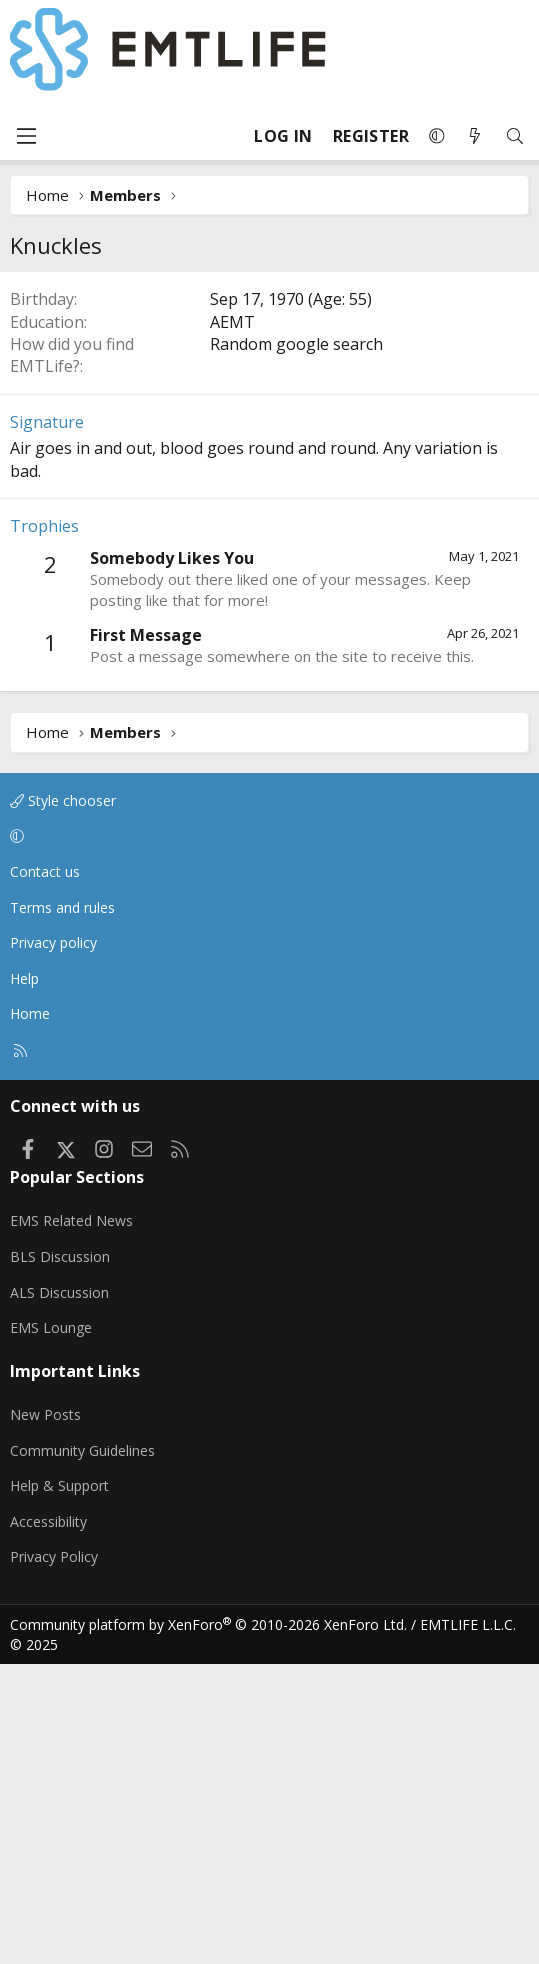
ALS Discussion (59, 1592)
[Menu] (26, 136)
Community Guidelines (82, 1750)
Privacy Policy (54, 1856)
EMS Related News (71, 1520)
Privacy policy (53, 1242)
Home (30, 1313)
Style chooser (63, 1100)
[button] (437, 136)
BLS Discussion (60, 1556)
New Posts (45, 1714)
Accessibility (48, 1821)
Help (24, 1278)
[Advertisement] (269, 421)
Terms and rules (62, 1207)
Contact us (45, 1171)
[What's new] (475, 136)
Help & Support (59, 1785)
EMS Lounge (51, 1627)
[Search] (515, 136)
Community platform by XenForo (208, 1924)
